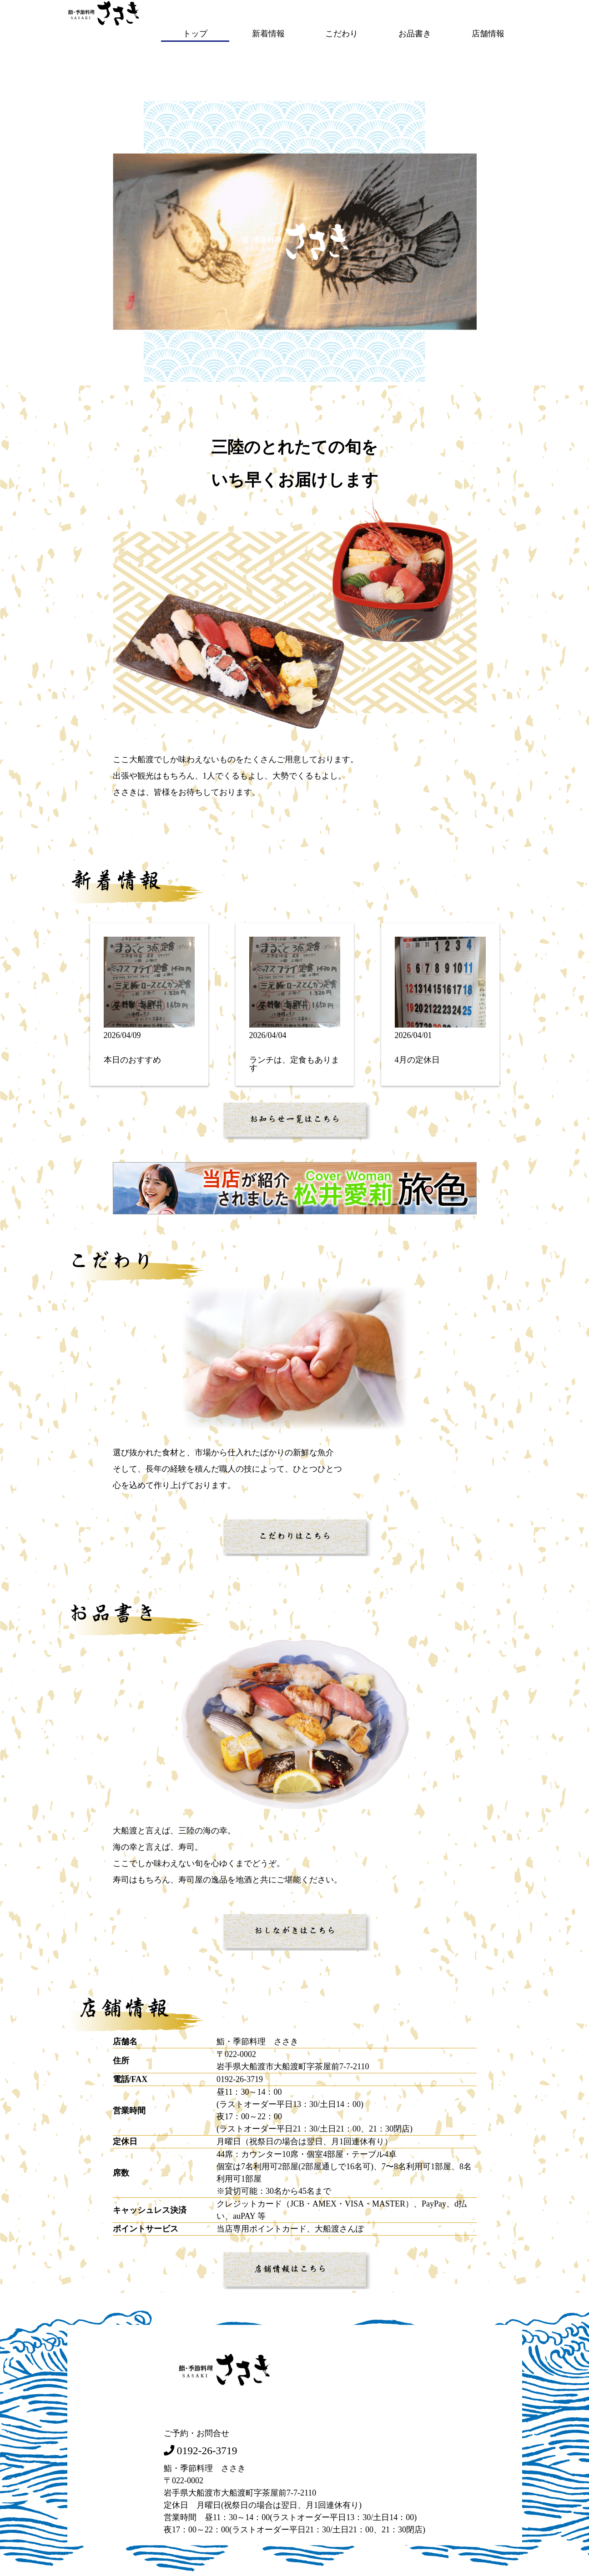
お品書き (414, 33)
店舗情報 (488, 33)
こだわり (341, 33)
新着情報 (268, 33)
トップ (195, 33)
